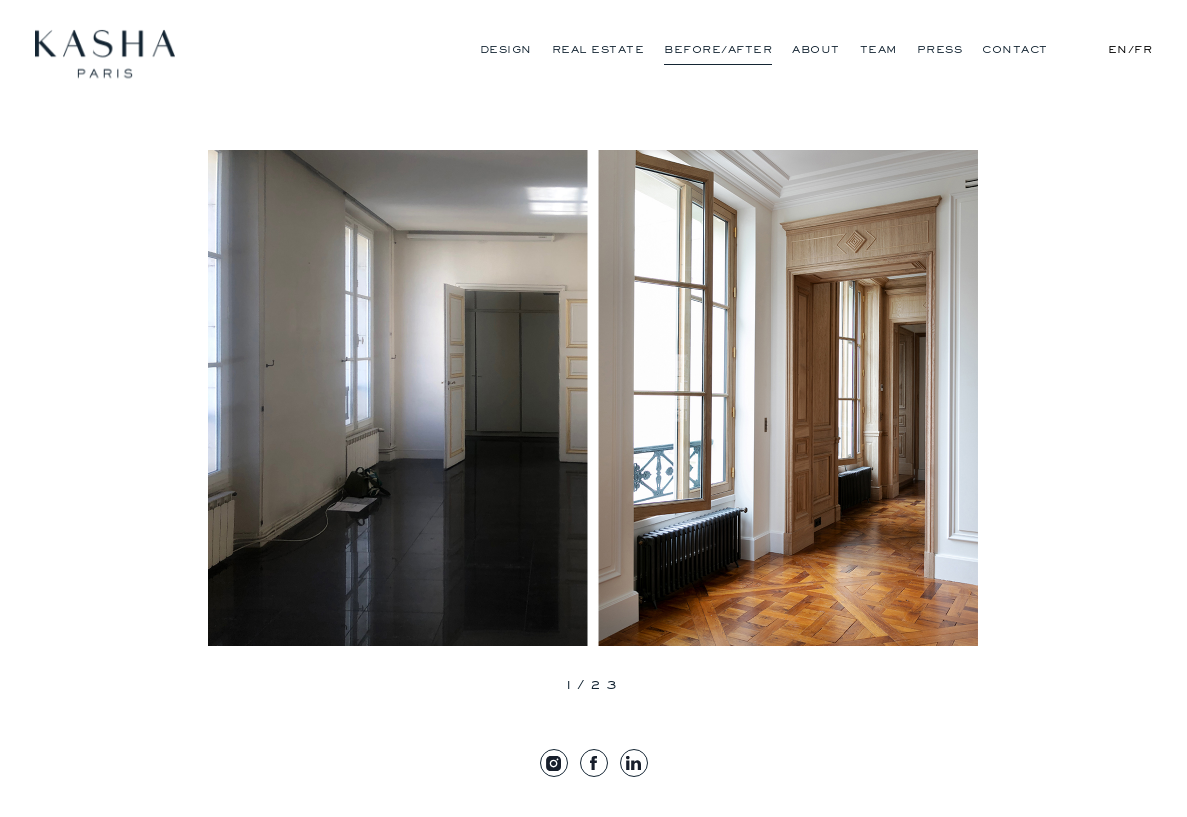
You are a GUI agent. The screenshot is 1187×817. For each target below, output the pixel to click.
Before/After (718, 49)
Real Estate (598, 49)
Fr (1143, 49)
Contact (1015, 49)
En (1118, 49)
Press (940, 49)
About (816, 49)
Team (878, 49)
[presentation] (474, 687)
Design (506, 49)
